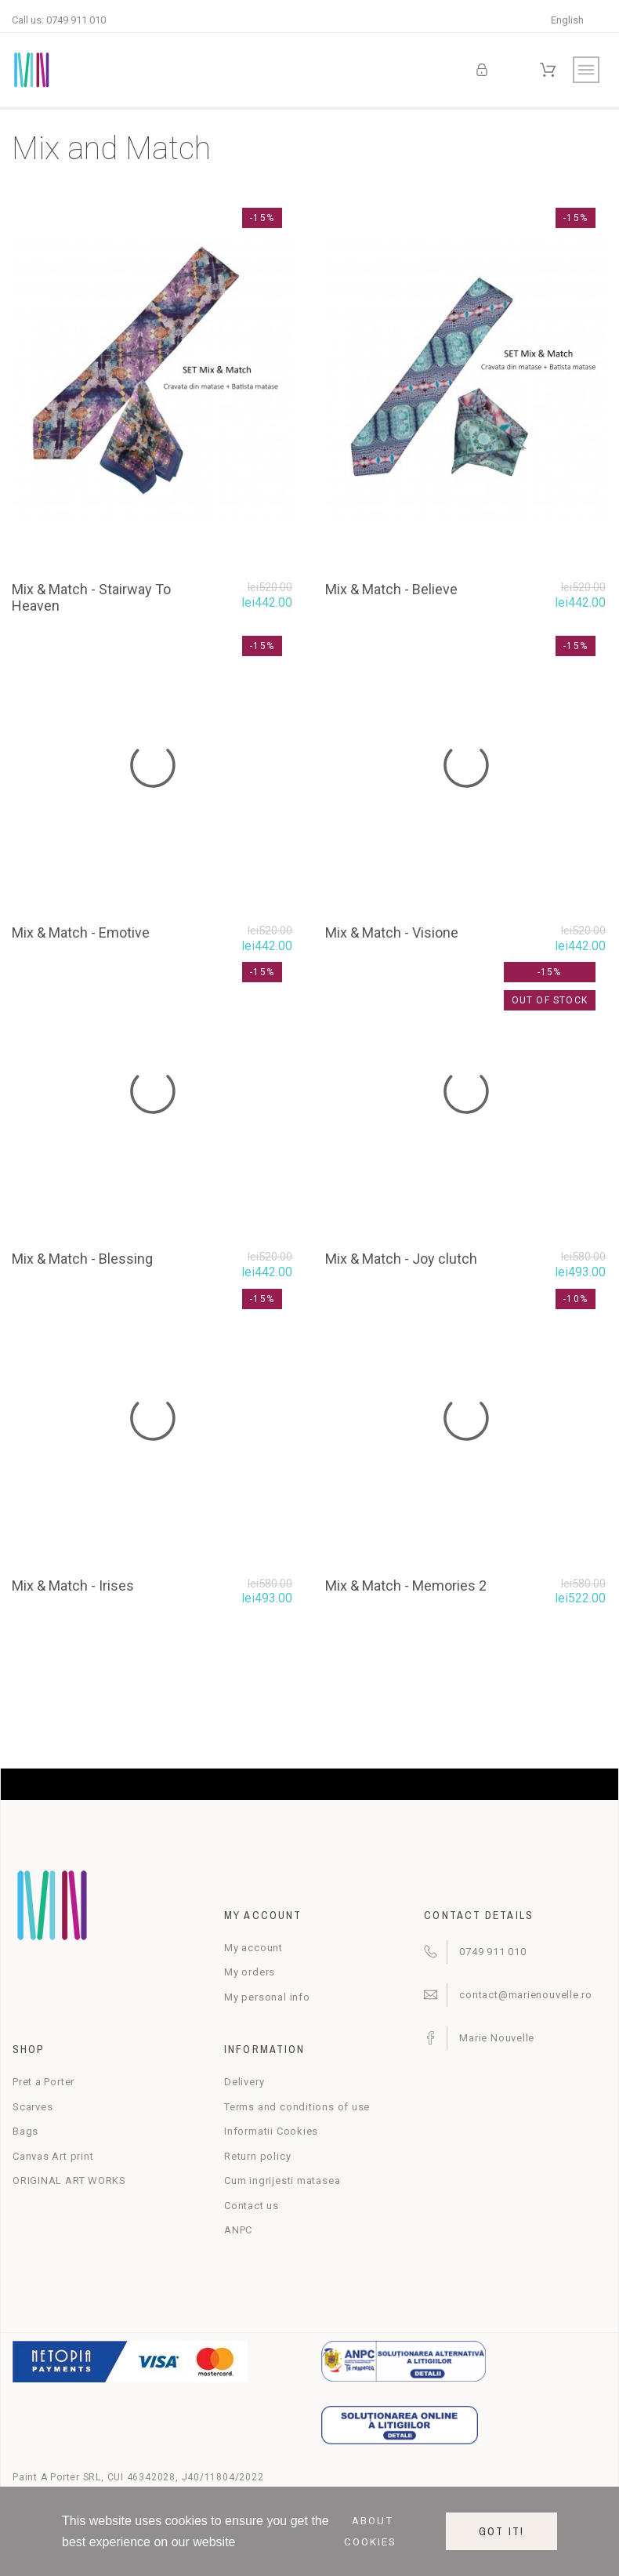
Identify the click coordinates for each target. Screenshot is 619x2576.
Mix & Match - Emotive (81, 932)
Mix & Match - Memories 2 (406, 1585)
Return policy (257, 2156)
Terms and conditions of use (297, 2107)
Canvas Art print (53, 2156)
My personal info (267, 1997)
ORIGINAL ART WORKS (69, 2180)
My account (253, 1948)
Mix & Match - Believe (391, 589)
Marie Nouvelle (496, 2038)
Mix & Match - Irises (73, 1585)
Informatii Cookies (271, 2131)
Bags (25, 2131)
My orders (249, 1972)
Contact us (251, 2205)
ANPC (238, 2230)
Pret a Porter (43, 2082)
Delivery (244, 2082)
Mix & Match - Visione (391, 932)
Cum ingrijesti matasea (282, 2180)
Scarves (32, 2107)
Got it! (501, 2531)
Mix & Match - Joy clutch (401, 1258)
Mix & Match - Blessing (82, 1258)
